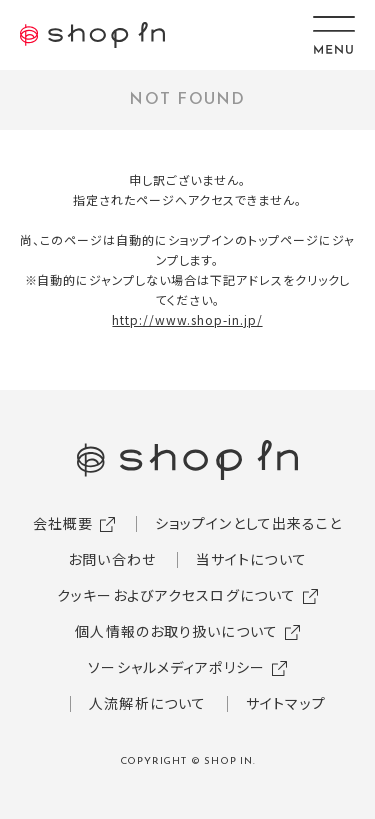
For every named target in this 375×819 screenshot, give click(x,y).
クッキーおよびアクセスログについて (176, 595)
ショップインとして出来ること (249, 523)
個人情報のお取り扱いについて (176, 631)
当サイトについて (251, 559)
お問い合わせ (112, 559)
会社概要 (63, 523)
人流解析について (147, 703)
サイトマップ (286, 703)
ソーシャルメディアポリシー (176, 667)
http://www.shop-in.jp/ (187, 319)
